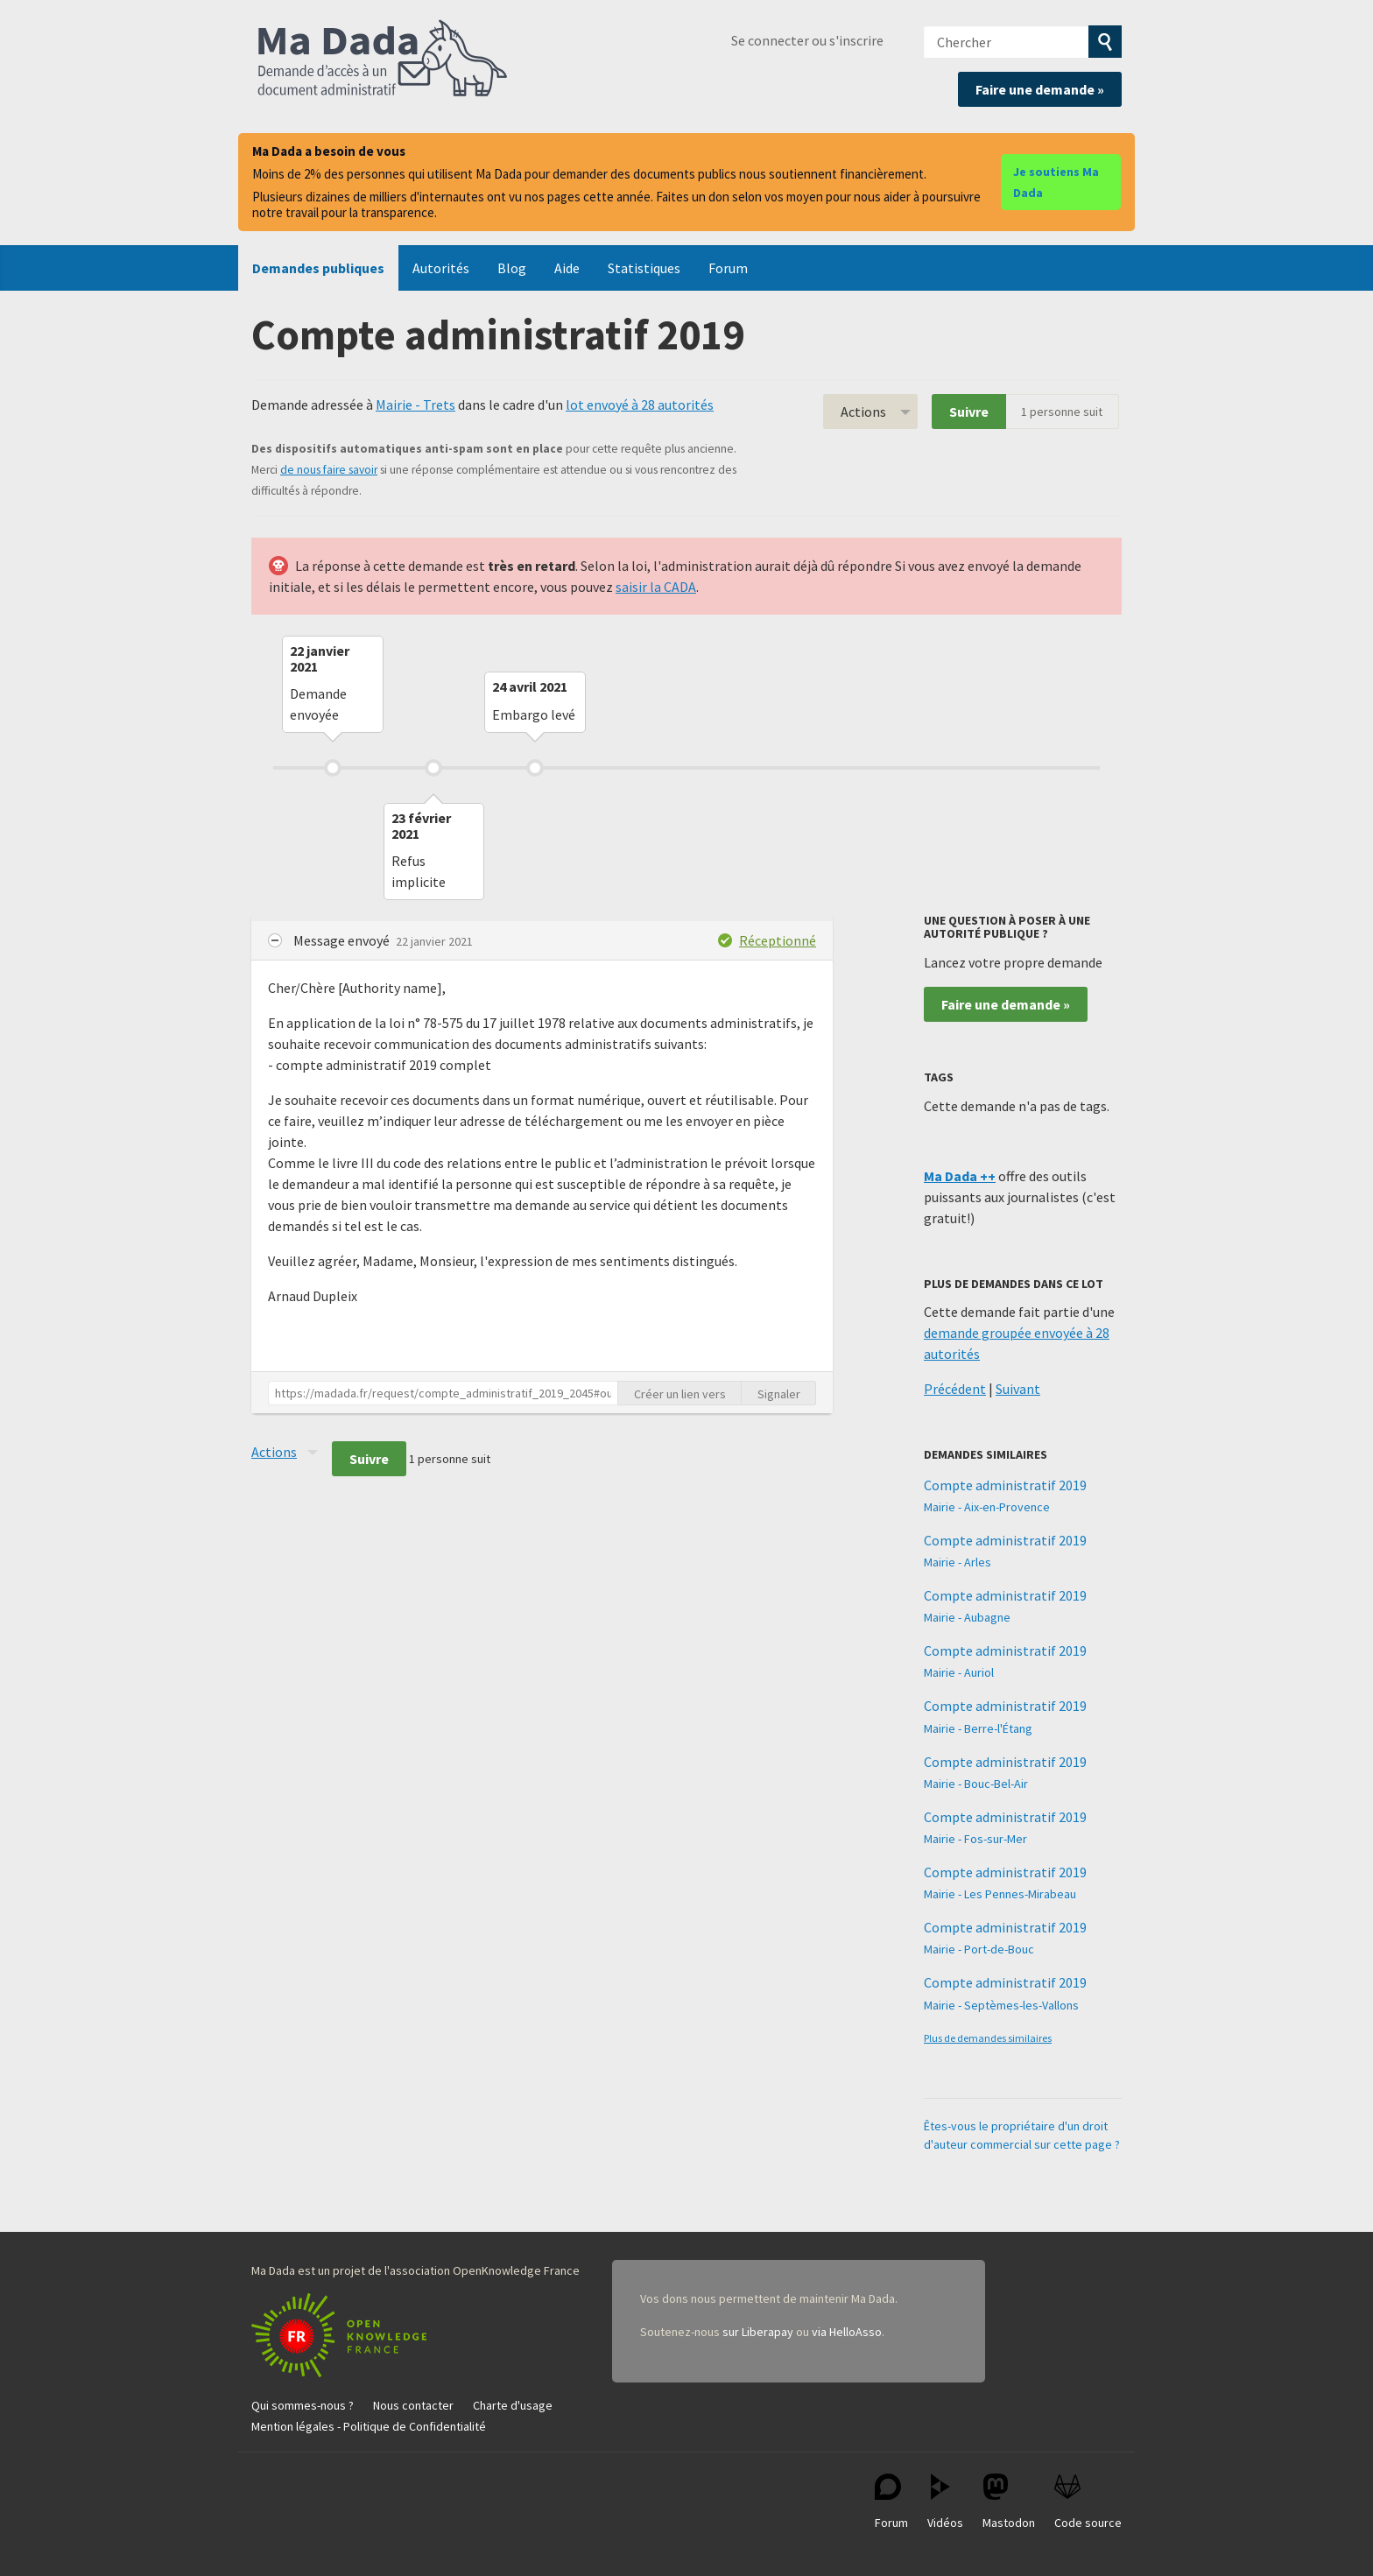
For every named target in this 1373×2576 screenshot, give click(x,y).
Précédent (955, 1388)
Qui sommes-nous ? (302, 2405)
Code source (1088, 2502)
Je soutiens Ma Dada (1056, 182)
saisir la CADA (656, 586)
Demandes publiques (318, 268)
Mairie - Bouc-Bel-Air (976, 1783)
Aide (567, 268)
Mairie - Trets (415, 404)
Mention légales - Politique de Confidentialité (368, 2426)
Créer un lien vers (680, 1394)
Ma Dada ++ (960, 1176)
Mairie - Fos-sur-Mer (975, 1839)
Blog (511, 268)
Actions (863, 411)
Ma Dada (382, 59)
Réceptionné (777, 940)
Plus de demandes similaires (988, 2038)
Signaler (778, 1394)
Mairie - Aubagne (967, 1617)
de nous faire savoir (328, 469)
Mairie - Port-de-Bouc (979, 1949)
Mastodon (1008, 2502)
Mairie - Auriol (959, 1672)
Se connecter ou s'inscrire (807, 40)
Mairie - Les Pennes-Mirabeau (1000, 1894)
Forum (728, 268)
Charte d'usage (513, 2405)
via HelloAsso (847, 2332)
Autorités (440, 268)
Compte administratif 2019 (1005, 1485)
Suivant (1018, 1388)
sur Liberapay (757, 2332)
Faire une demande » (1039, 89)
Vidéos (945, 2502)
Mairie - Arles (957, 1562)
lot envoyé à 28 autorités (640, 404)
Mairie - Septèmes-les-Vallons (1001, 2005)
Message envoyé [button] (342, 940)
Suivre (969, 411)
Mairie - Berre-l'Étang (978, 1728)
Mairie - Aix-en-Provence (987, 1507)
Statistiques (644, 268)
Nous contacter (413, 2405)
